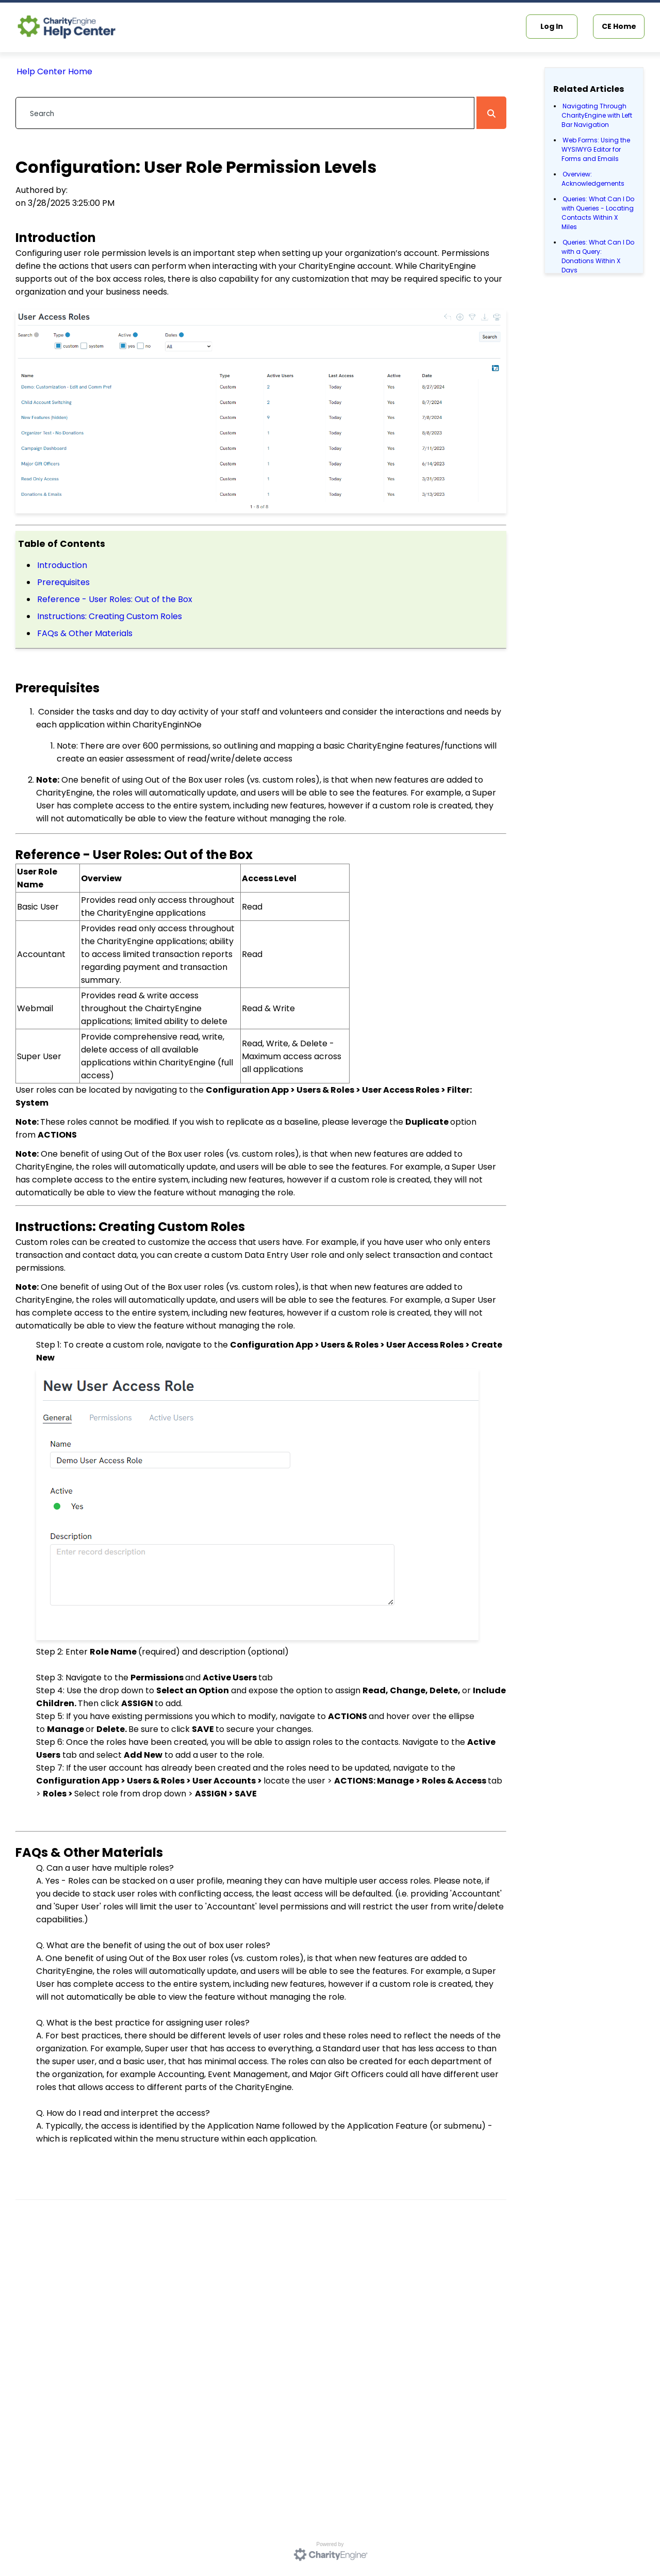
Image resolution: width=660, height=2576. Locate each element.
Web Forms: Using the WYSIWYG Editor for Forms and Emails (596, 149)
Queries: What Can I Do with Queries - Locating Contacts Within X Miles (598, 213)
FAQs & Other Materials (85, 633)
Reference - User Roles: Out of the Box (114, 599)
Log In (551, 26)
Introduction (62, 565)
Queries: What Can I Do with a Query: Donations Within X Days (598, 256)
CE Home (619, 26)
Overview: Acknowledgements (593, 179)
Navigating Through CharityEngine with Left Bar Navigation (597, 115)
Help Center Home (54, 71)
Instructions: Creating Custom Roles (109, 616)
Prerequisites (63, 582)
